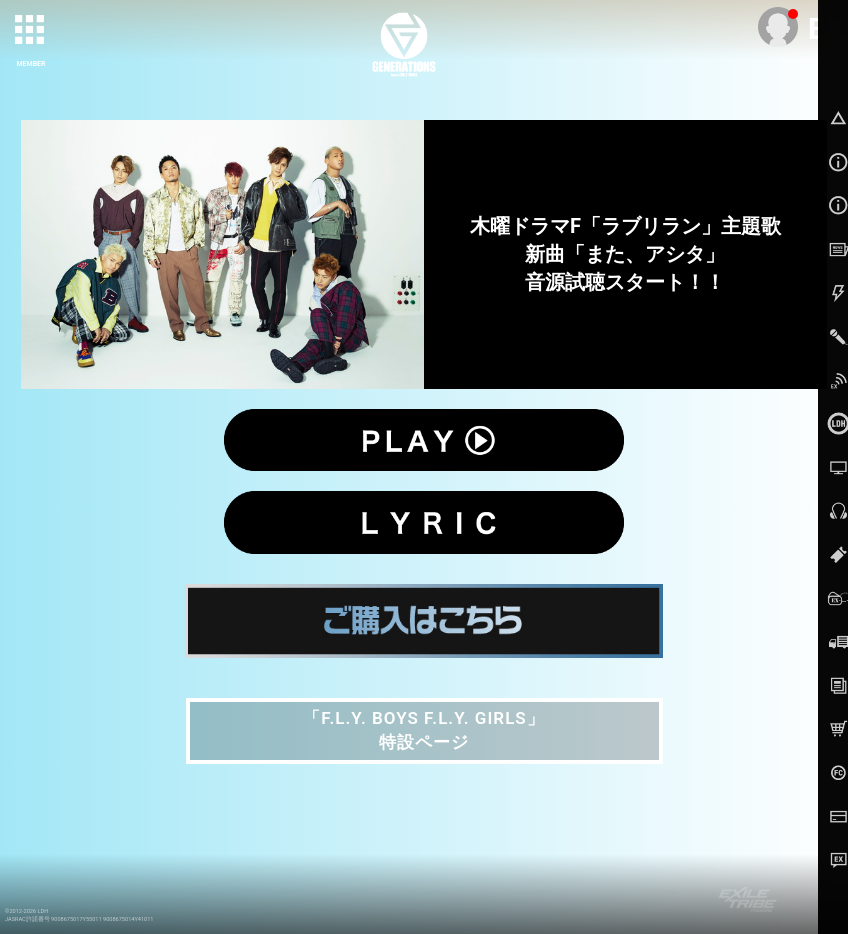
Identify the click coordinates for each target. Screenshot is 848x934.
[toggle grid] (31, 31)
